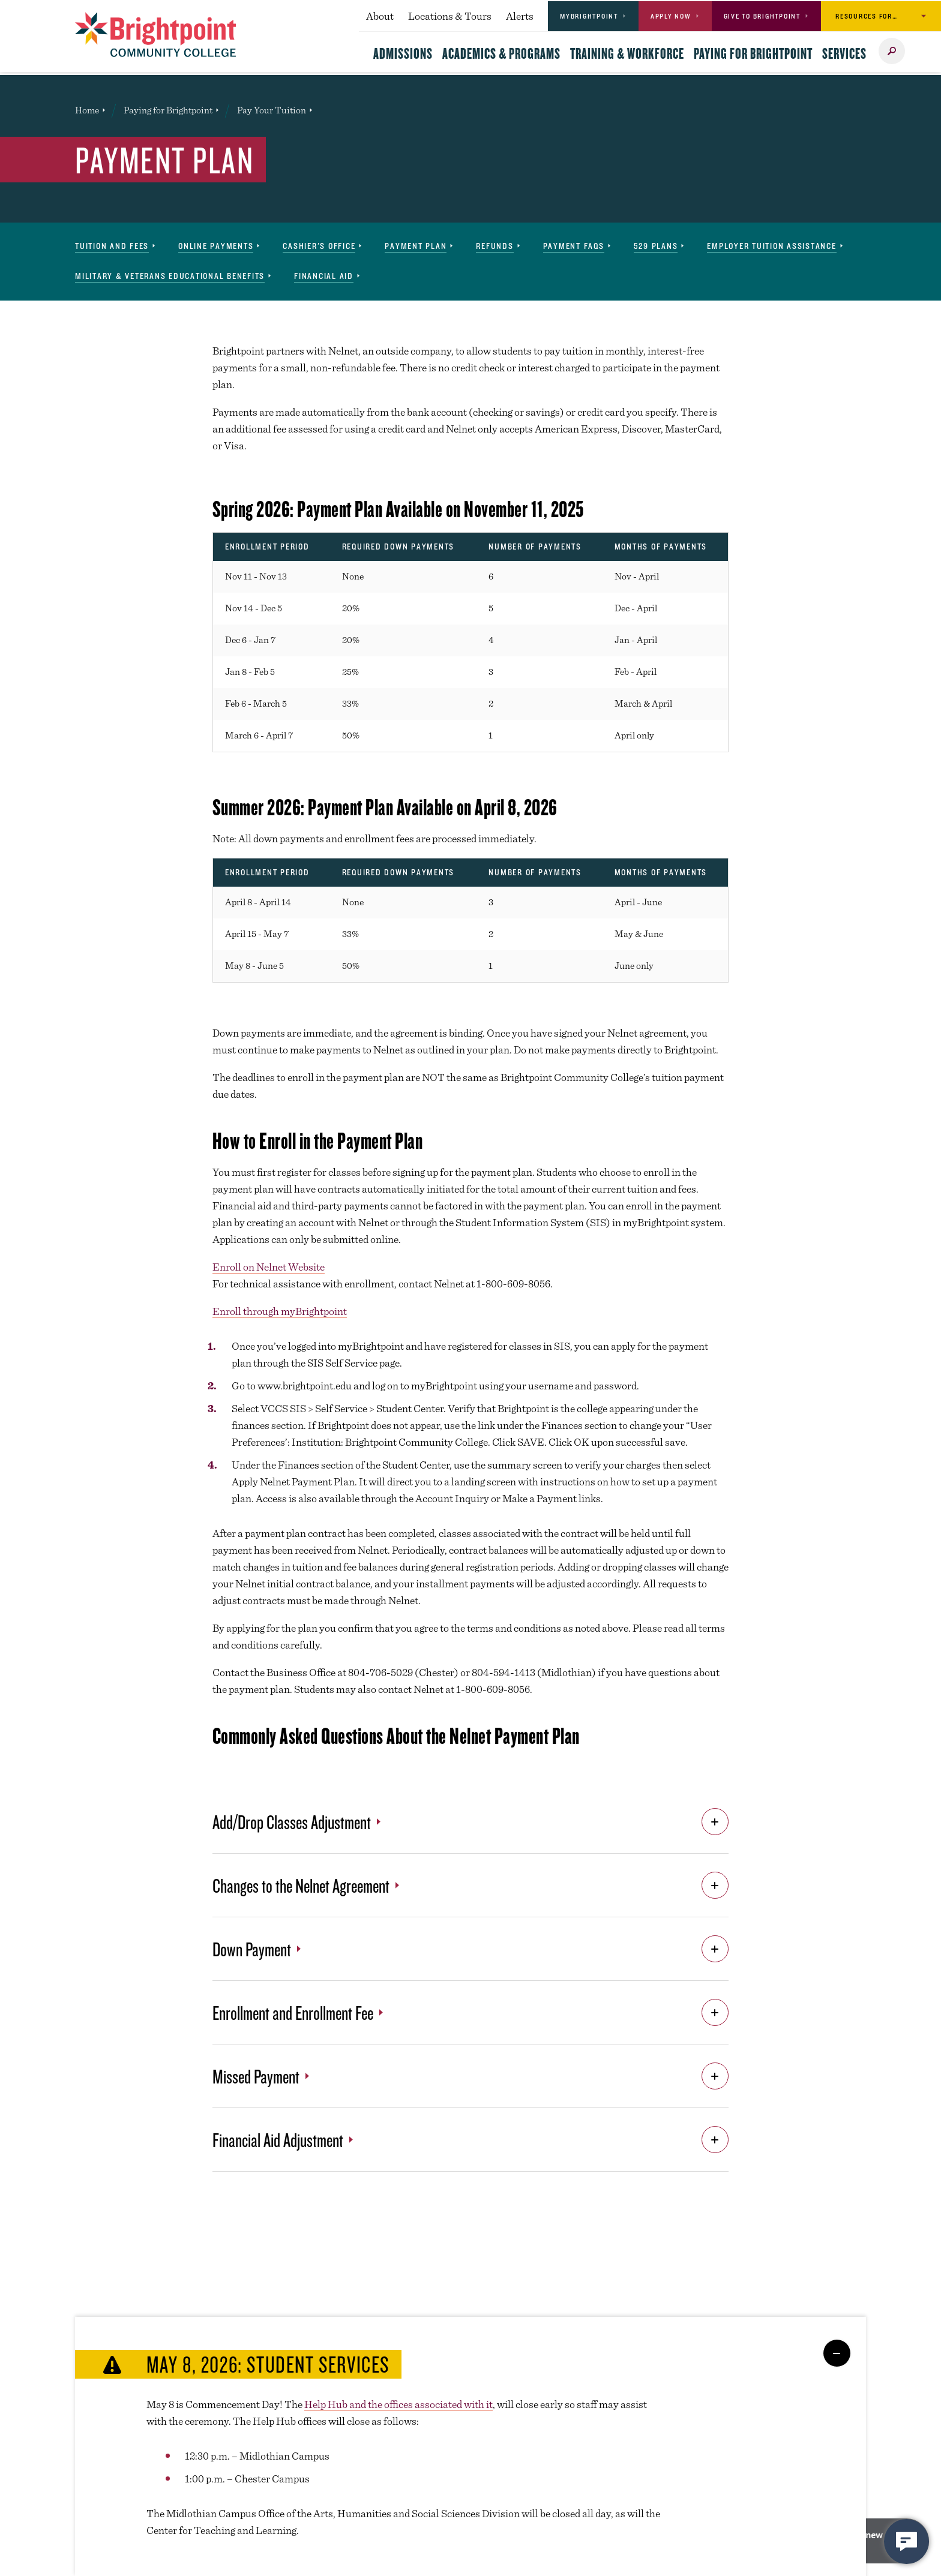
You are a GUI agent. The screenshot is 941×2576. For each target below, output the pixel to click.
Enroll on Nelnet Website (268, 1266)
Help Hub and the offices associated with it (398, 2404)
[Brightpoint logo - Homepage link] (155, 34)
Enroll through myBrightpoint (279, 1311)
